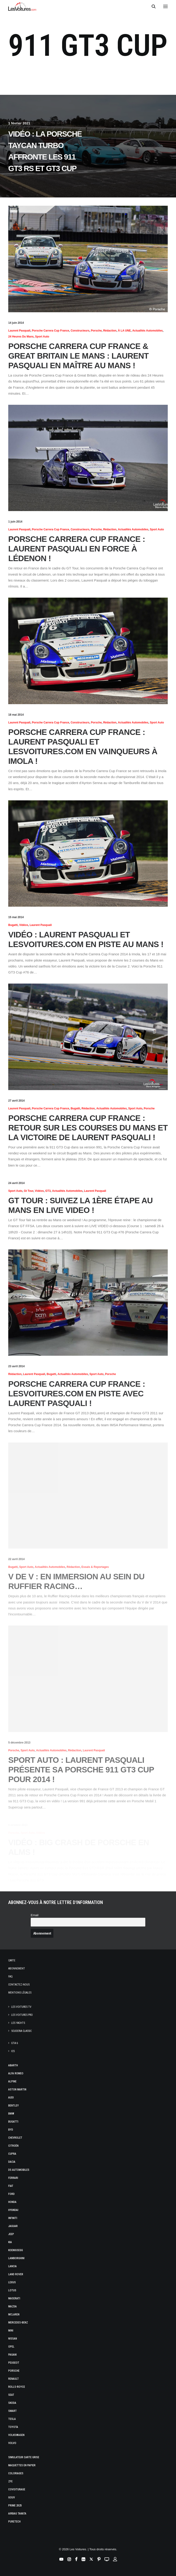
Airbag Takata (17, 2513)
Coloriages (15, 2473)
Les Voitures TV (21, 2006)
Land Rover (15, 2274)
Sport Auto (42, 336)
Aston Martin (17, 2089)
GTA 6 (14, 2043)
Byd (10, 2129)
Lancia (12, 2266)
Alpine (12, 2081)
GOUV (11, 2497)
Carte (11, 1960)
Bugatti (13, 925)
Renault (13, 2378)
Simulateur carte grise (23, 2457)
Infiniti (12, 2218)
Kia (10, 2242)
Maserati (14, 2298)
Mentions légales (19, 1992)
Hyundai (13, 2210)
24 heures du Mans (21, 336)
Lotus (12, 2290)
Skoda (12, 2402)
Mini (10, 2330)
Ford (11, 2194)
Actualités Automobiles (147, 330)
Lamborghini (16, 2258)
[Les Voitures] (22, 6)
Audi (11, 2097)
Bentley (13, 2105)
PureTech (14, 2521)
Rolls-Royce (16, 2386)
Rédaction (109, 330)
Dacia (11, 2161)
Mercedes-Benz (18, 2322)
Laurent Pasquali (19, 330)
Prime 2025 (15, 2505)
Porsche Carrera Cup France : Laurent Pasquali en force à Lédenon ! (76, 548)
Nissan (12, 2338)
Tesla (12, 2419)
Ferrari (13, 2177)
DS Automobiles (18, 2169)
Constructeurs (80, 330)
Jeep (11, 2234)
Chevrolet (15, 2137)
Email (34, 1915)
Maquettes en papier (22, 2465)
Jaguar (13, 2226)
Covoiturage (16, 2489)
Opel (11, 2346)
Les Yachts (18, 2023)
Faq (10, 1976)
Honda (12, 2202)
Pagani (12, 2354)
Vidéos (23, 925)
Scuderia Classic (21, 2031)
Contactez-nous (19, 1984)
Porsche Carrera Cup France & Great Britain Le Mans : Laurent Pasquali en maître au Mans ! (78, 356)
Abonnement (16, 1968)
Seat (11, 2394)
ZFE (10, 2481)
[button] (165, 6)
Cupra (12, 2153)
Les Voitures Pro (22, 2014)
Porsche (96, 330)
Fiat (10, 2186)
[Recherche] (151, 6)
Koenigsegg (15, 2250)
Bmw (11, 2113)
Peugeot (13, 2362)
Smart (12, 2411)
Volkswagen (16, 2435)
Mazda (12, 2306)
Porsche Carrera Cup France (50, 330)
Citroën (13, 2145)
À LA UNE (124, 330)
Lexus (12, 2282)
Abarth (13, 2065)
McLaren (13, 2314)
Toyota (13, 2427)
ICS (13, 2051)
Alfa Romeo (15, 2073)
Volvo (12, 2443)
